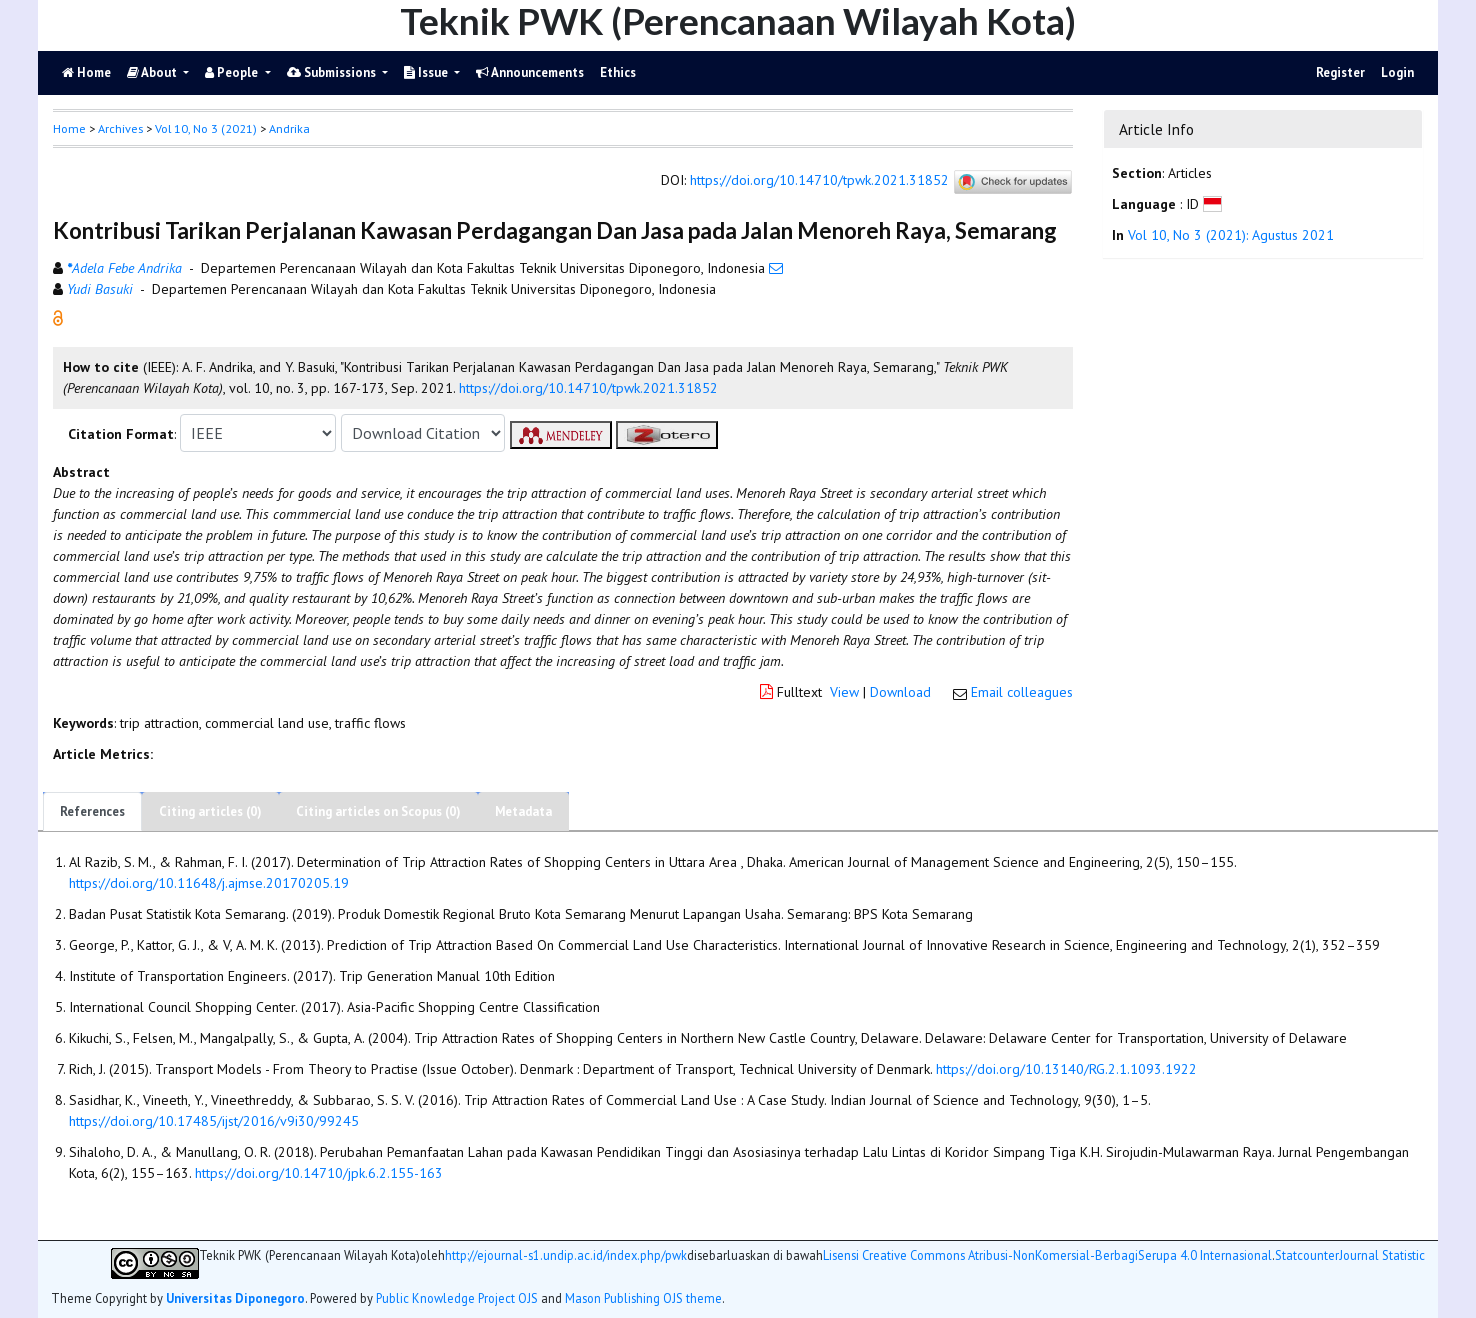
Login (1397, 72)
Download (900, 692)
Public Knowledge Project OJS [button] (457, 1298)
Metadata (523, 811)
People (233, 72)
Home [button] (69, 128)
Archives (120, 128)
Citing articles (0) (210, 811)
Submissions (333, 72)
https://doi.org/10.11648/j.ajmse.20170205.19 (209, 883)
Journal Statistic (1382, 1255)
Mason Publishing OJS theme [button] (643, 1298)
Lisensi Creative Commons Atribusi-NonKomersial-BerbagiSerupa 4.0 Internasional (1047, 1255)
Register (1340, 72)
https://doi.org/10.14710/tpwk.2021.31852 (819, 181)
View (844, 692)
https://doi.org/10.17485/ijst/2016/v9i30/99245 (214, 1121)
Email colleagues (1022, 692)
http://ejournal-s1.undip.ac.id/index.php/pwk (566, 1255)
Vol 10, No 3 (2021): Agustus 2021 (1231, 235)
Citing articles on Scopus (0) (378, 811)
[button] (58, 317)
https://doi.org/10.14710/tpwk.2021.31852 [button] (588, 388)
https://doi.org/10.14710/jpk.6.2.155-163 (319, 1173)
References (92, 811)
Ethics (618, 72)
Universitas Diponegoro (235, 1298)
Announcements (530, 72)
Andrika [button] (289, 128)
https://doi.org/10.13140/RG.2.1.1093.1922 (1066, 1069)
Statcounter (1307, 1255)
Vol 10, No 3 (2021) (206, 128)
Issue (427, 72)
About (153, 72)
